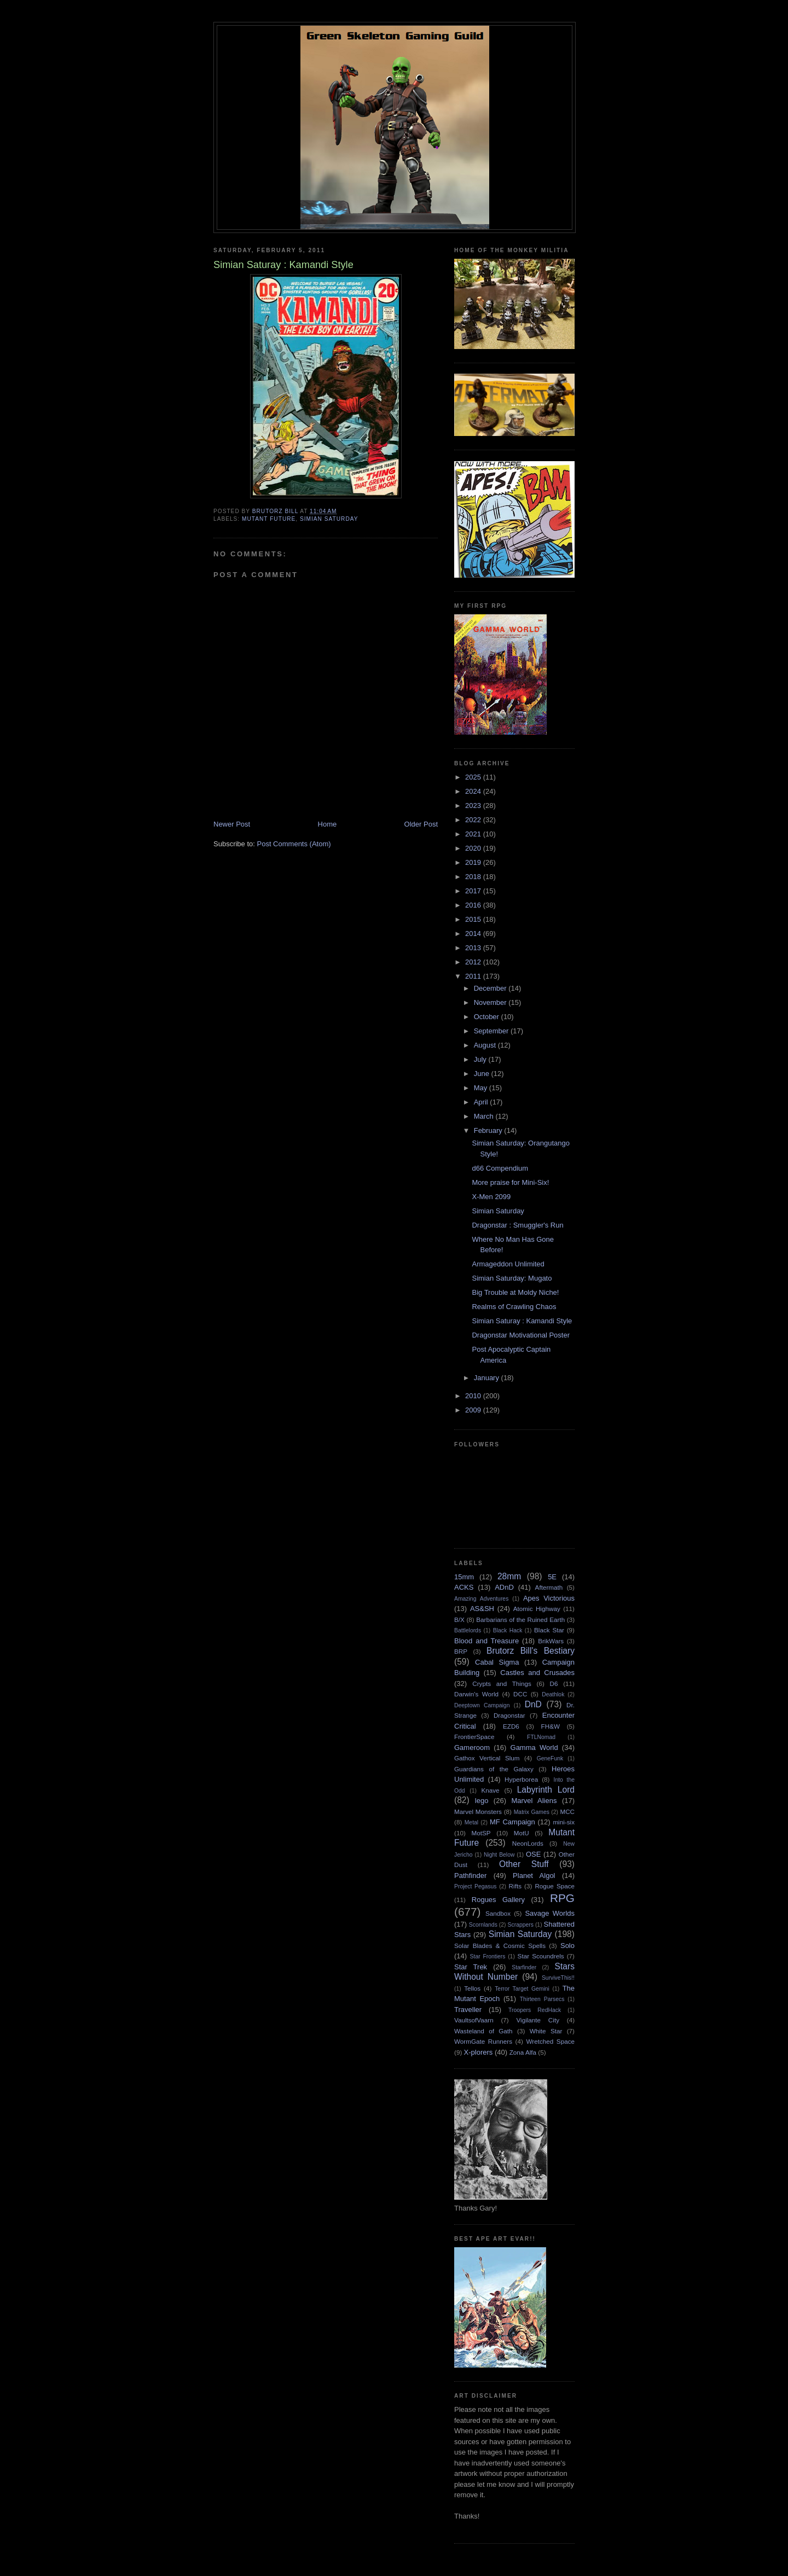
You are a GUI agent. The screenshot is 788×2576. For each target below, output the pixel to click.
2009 (474, 1410)
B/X (459, 1619)
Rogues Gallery (498, 1899)
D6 (554, 1683)
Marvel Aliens (534, 1800)
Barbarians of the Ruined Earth (520, 1619)
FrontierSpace (474, 1736)
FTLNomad (541, 1737)
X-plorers (478, 2052)
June (482, 1073)
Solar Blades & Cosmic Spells (500, 1945)
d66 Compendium (500, 1168)
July (481, 1059)
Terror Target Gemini (522, 1989)
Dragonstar (509, 1715)
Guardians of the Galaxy (494, 1768)
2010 (474, 1396)
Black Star (549, 1629)
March (485, 1116)
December (491, 988)
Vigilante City (537, 2019)
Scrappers (521, 1925)
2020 (474, 848)
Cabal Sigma (497, 1662)
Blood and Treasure (486, 1641)
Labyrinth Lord (546, 1789)
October (487, 1017)
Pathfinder (470, 1875)
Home (327, 824)
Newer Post (231, 824)
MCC (567, 1811)
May (481, 1088)
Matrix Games (531, 1812)
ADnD (504, 1587)
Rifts (515, 1885)
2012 (474, 962)
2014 (474, 933)
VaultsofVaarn (474, 2019)
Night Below (499, 1855)
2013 (474, 948)
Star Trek (470, 1967)
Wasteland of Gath (483, 2030)
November (491, 1002)
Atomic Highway (536, 1608)
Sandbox (498, 1913)
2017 (474, 891)
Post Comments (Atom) (294, 844)
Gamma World (534, 1747)
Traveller (468, 2009)
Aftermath (549, 1587)
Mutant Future (269, 519)
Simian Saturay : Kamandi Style (522, 1321)
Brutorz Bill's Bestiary (530, 1650)
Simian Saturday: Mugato (512, 1278)
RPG (562, 1898)
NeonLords (527, 1843)
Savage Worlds (550, 1913)
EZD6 (511, 1726)
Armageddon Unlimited (508, 1264)
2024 (474, 791)
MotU (521, 1832)
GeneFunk (550, 1758)
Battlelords (467, 1630)
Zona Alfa (522, 2052)
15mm (464, 1577)
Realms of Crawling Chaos (514, 1306)
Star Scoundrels (541, 1955)
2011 (474, 976)
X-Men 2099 (491, 1197)
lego (482, 1800)
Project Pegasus (475, 1886)
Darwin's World (476, 1693)
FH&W (550, 1726)
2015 (474, 919)
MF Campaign (512, 1822)
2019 (474, 862)
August (486, 1045)
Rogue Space (555, 1885)
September (492, 1031)
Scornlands (483, 1925)
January (487, 1378)
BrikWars (551, 1640)
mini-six (564, 1821)
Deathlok (553, 1694)
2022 (474, 820)
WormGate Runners (483, 2041)
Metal (471, 1822)
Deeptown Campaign (481, 1705)
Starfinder (524, 1967)
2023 (474, 805)
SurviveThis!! (558, 1978)
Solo (567, 1945)
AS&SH (482, 1608)
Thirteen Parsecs (542, 1999)
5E (552, 1577)
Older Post (421, 824)
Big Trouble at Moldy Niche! (515, 1292)
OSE (533, 1854)
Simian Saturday (329, 519)
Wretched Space (550, 2041)
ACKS (463, 1587)
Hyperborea (521, 1779)
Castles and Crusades (537, 1672)
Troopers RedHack (534, 2010)
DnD (533, 1704)
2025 (474, 777)
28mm (509, 1576)
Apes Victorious (549, 1598)
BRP (460, 1651)
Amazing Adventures (481, 1599)
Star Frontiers (488, 1956)
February (489, 1130)
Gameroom (472, 1747)
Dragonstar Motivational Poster (520, 1335)
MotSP (480, 1832)
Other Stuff (523, 1864)
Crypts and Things (501, 1683)
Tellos (472, 1988)
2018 (474, 877)
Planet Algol (534, 1875)
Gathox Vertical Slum (487, 1757)
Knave (490, 1790)
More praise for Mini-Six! (510, 1182)
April (482, 1102)
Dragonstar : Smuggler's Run (517, 1225)
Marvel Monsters (478, 1811)
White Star (546, 2030)
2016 (474, 905)
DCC (520, 1693)
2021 (474, 834)
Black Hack (508, 1630)
